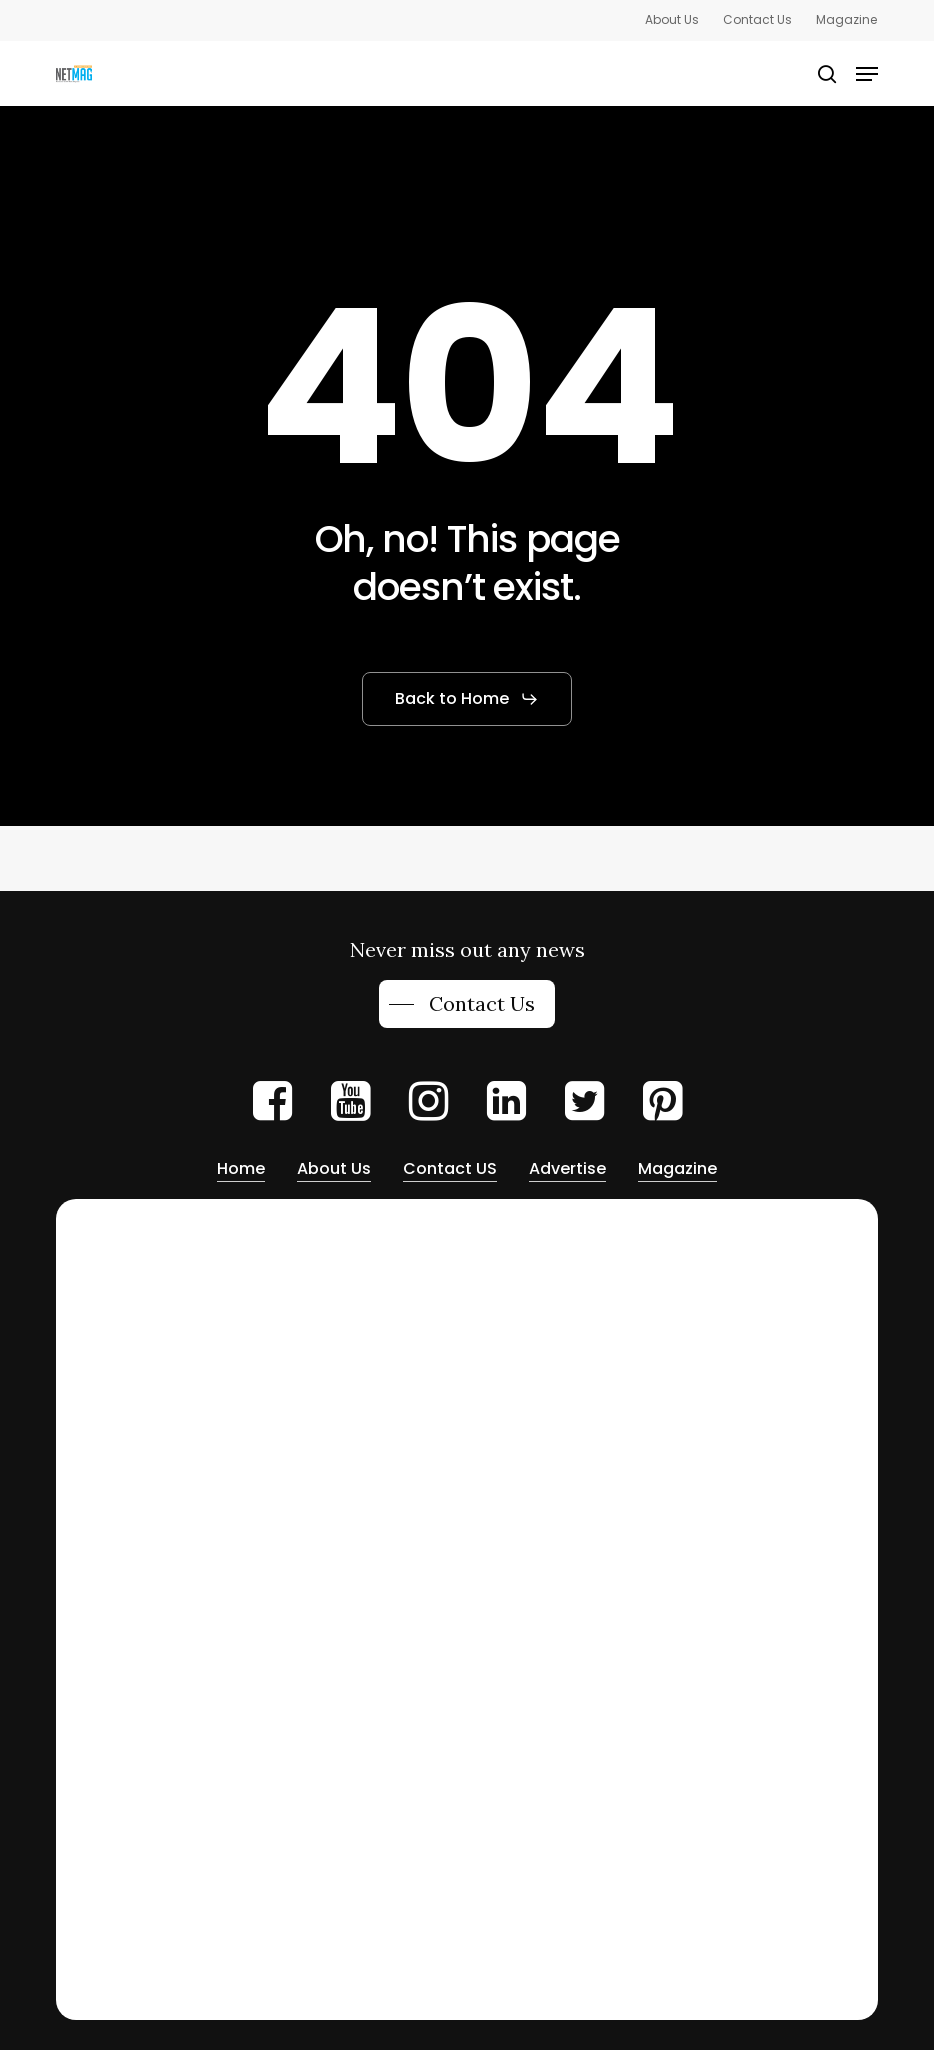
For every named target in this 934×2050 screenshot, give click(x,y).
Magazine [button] (677, 1168)
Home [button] (241, 1168)
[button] (867, 74)
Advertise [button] (567, 1168)
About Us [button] (334, 1168)
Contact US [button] (450, 1168)
